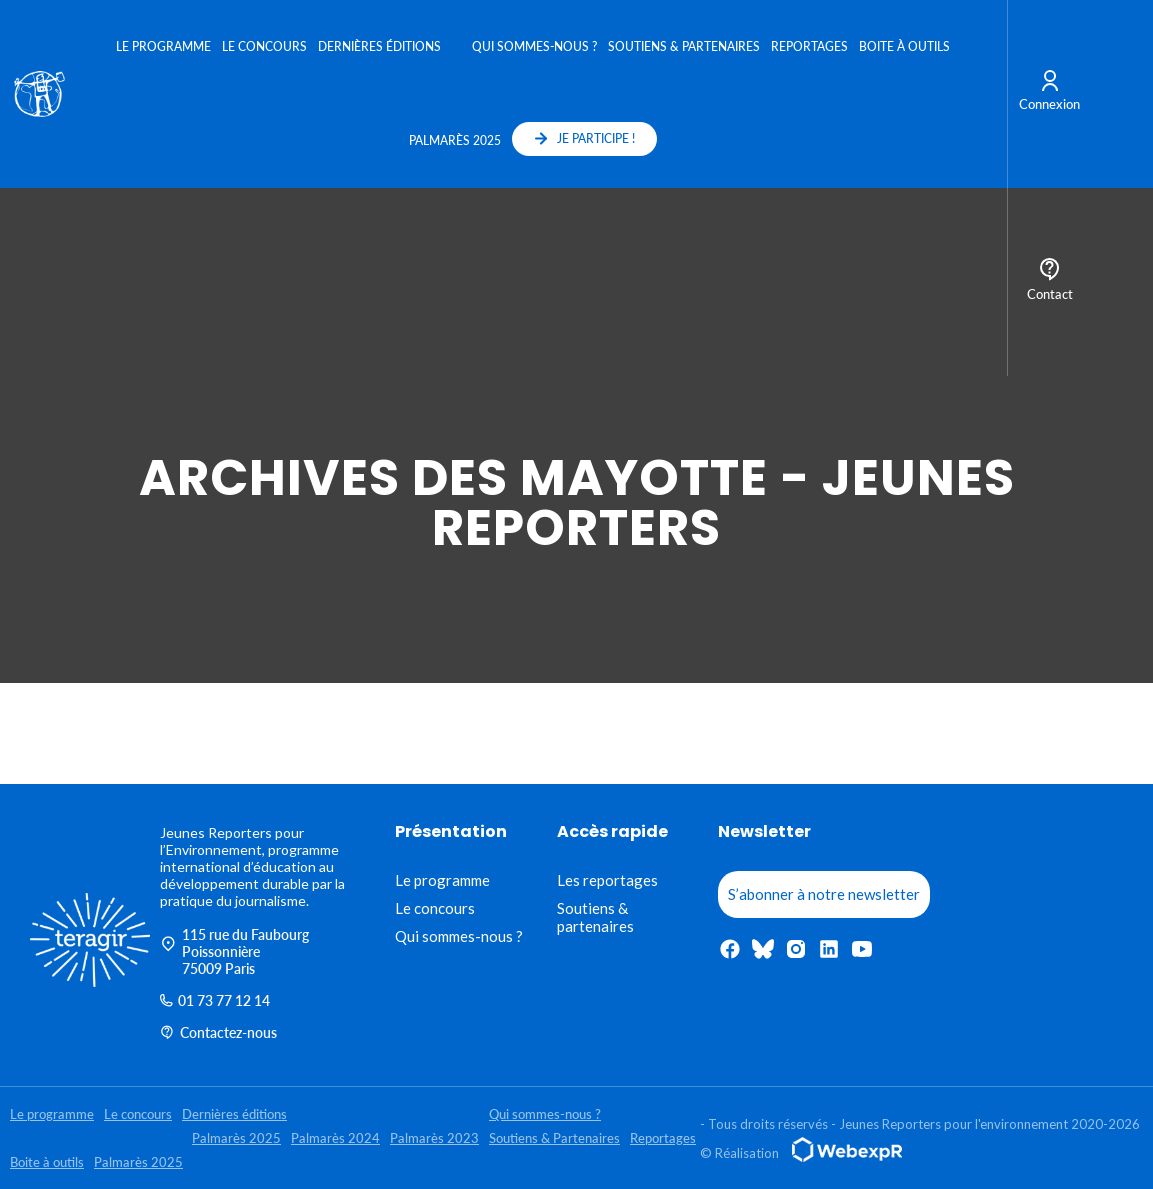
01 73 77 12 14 (215, 1000)
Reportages (809, 46)
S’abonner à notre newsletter (824, 894)
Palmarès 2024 (335, 1138)
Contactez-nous (218, 1032)
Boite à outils (904, 46)
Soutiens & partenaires (595, 917)
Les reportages (607, 880)
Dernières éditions (379, 46)
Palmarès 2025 (455, 140)
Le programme (163, 46)
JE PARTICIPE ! (585, 138)
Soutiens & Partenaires (684, 46)
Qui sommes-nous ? (534, 46)
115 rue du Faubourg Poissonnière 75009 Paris (234, 951)
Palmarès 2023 (434, 1138)
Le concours (264, 46)
